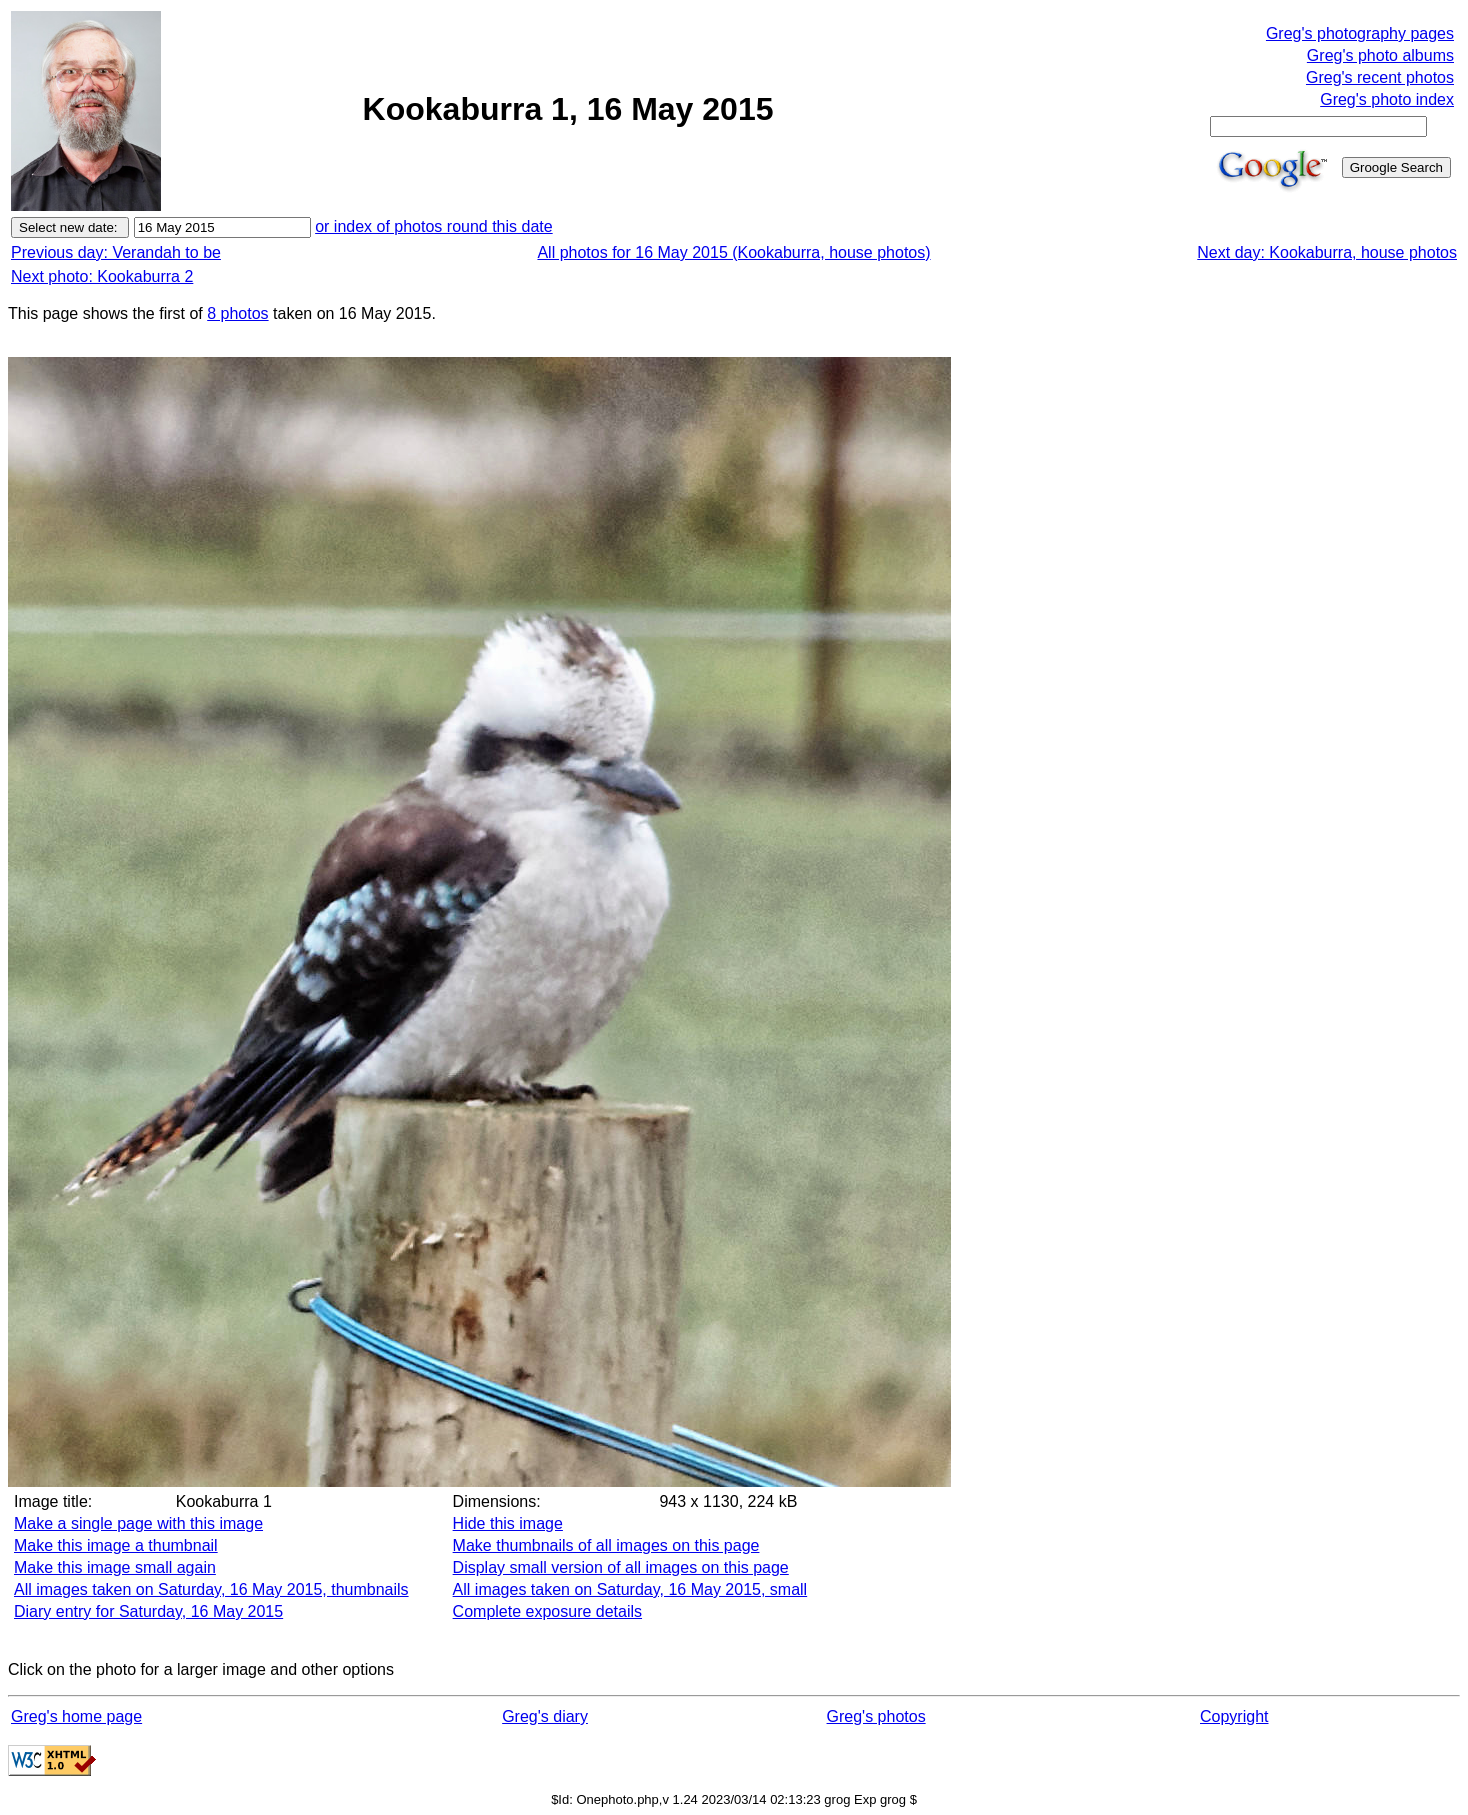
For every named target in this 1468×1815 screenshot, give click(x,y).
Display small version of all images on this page (621, 1567)
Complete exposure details (547, 1611)
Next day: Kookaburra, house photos (1327, 252)
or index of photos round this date (434, 226)
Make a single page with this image (138, 1523)
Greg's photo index (1387, 99)
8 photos (237, 313)
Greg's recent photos (1380, 77)
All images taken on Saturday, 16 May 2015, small (630, 1589)
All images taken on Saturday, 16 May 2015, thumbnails (211, 1589)
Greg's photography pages (1360, 33)
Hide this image (508, 1523)
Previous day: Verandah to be (116, 252)
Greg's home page (76, 1716)
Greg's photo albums (1380, 55)
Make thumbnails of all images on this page (606, 1545)
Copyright (1234, 1716)
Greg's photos (876, 1716)
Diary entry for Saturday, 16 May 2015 (148, 1611)
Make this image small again (115, 1567)
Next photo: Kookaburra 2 (102, 276)
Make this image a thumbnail (116, 1545)
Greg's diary (545, 1716)
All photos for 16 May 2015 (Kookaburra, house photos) (733, 252)
